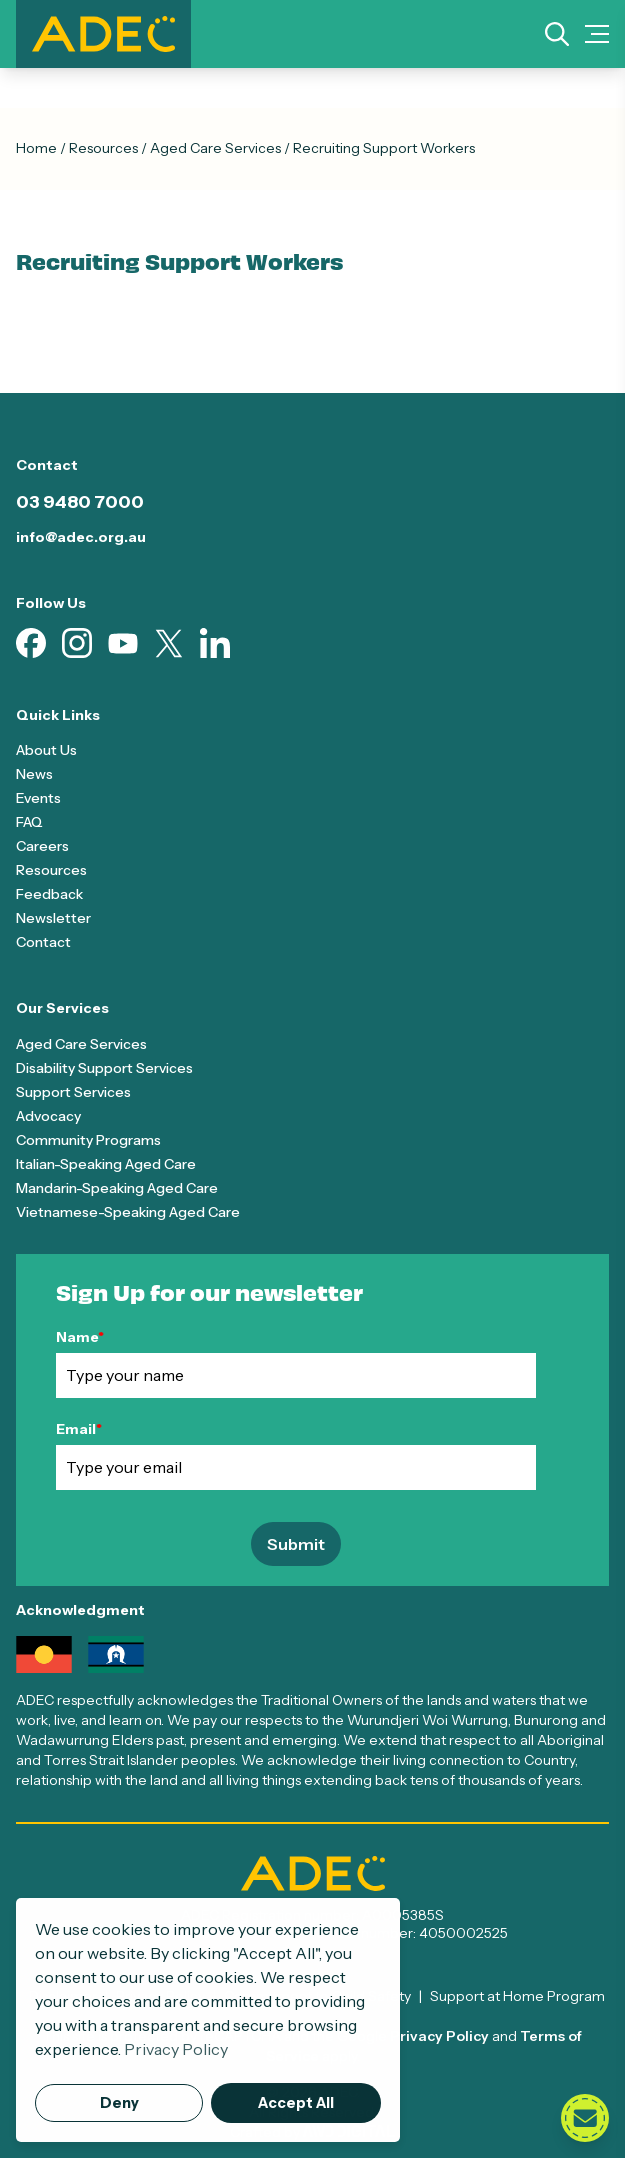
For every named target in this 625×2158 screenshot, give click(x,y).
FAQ (29, 822)
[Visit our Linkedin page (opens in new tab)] (215, 643)
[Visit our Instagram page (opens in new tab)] (77, 643)
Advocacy (48, 1116)
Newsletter (53, 918)
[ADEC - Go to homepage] (312, 1874)
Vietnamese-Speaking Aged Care (128, 1212)
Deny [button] (119, 2103)
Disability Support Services (106, 1068)
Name (80, 1337)
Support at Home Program (517, 1996)
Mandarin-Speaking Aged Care (117, 1188)
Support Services (73, 1092)
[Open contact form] (585, 2118)
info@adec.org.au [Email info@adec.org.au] (81, 537)
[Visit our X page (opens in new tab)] (169, 643)
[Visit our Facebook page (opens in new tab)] (31, 643)
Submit (296, 1544)
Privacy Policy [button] (176, 2049)
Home (36, 148)
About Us (46, 750)
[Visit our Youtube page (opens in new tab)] (123, 643)
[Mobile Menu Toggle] (597, 34)
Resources (103, 148)
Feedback (49, 894)
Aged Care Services (215, 148)
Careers (42, 846)
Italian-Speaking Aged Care (106, 1164)
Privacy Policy (439, 2036)
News (34, 774)
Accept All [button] (296, 2103)
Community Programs (88, 1140)
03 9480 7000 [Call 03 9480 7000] (80, 502)
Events (38, 798)
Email (79, 1429)
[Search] (557, 34)
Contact (43, 942)
